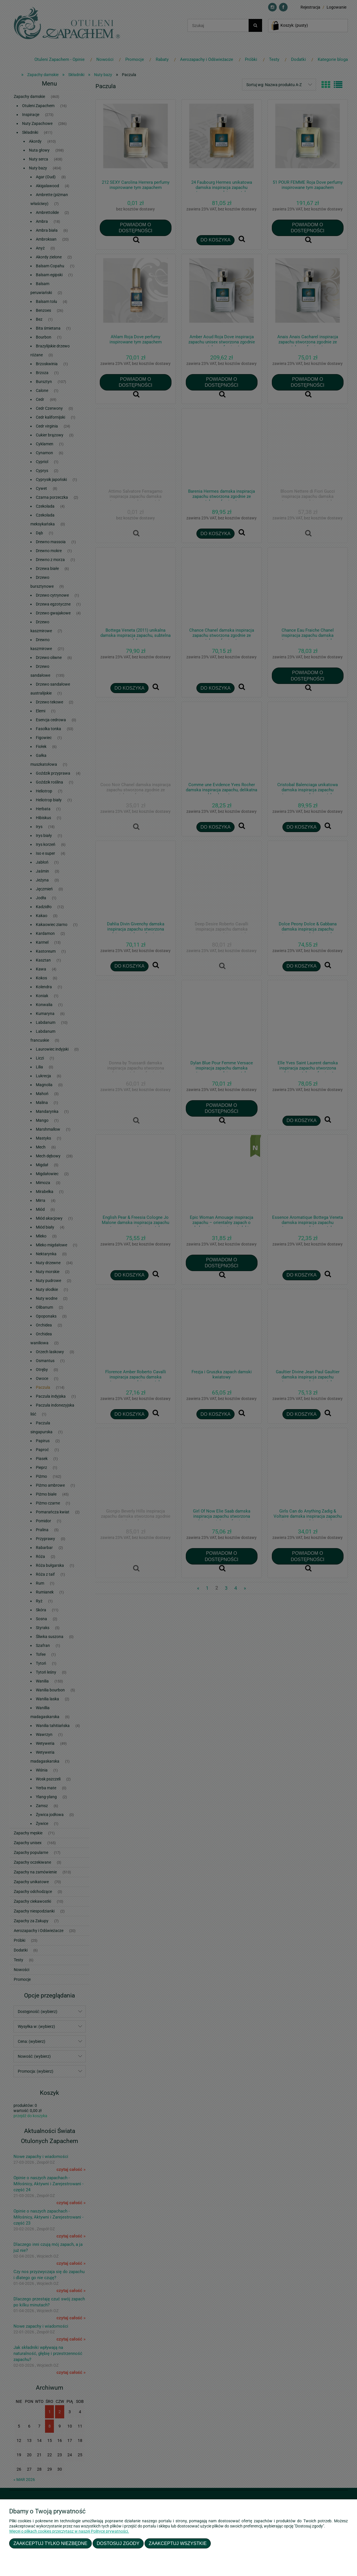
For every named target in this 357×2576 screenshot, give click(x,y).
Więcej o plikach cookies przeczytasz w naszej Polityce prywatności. (69, 2531)
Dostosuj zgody (118, 2543)
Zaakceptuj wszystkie (178, 2543)
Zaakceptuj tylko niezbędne (50, 2543)
